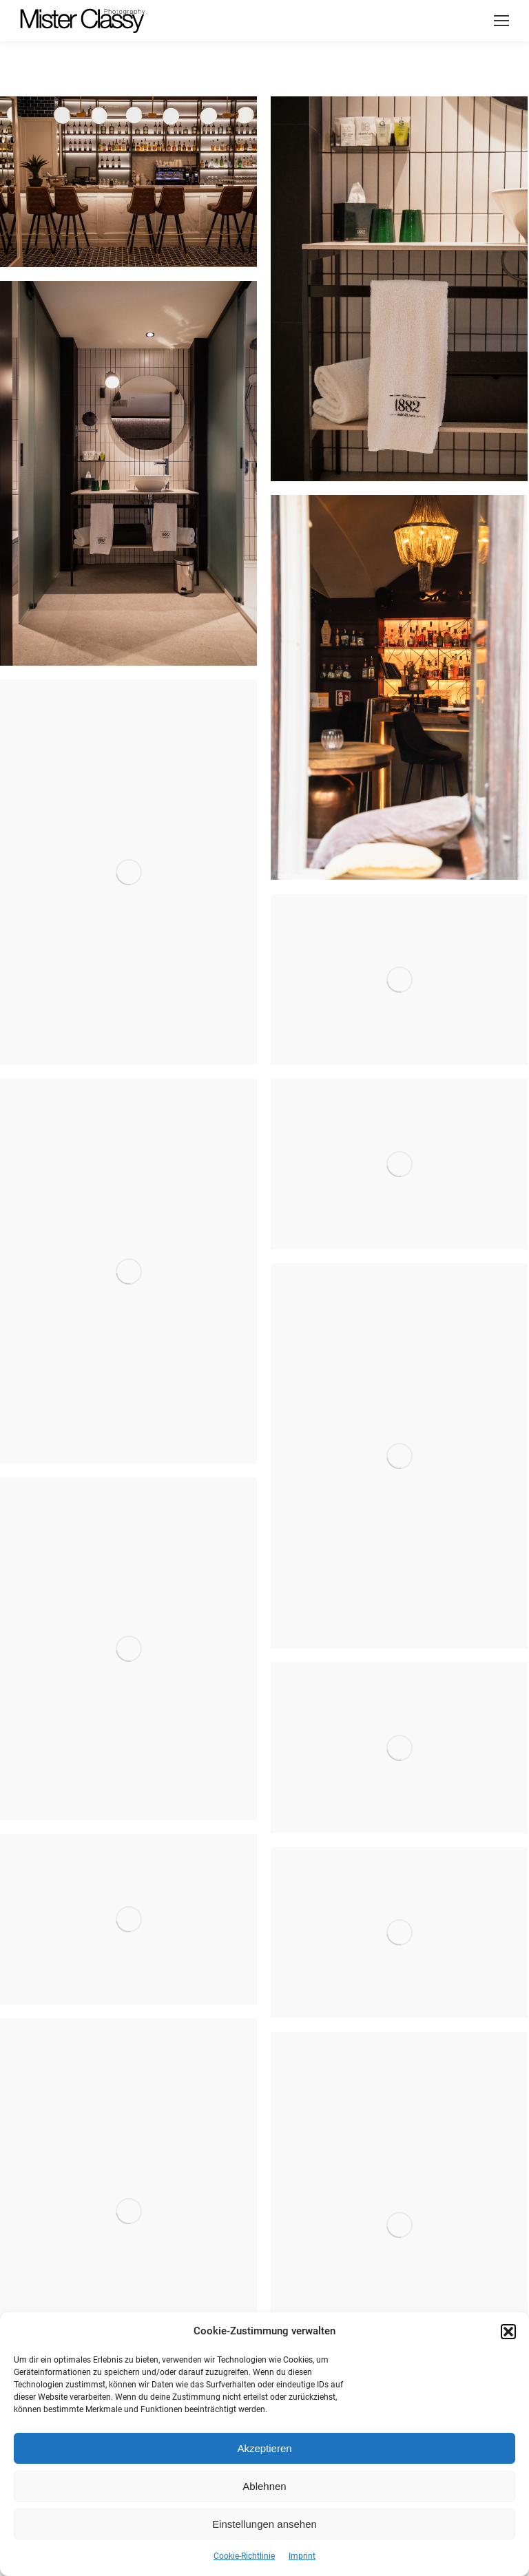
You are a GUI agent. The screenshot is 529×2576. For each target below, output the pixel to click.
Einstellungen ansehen (264, 2524)
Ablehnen (264, 2486)
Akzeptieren (264, 2448)
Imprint (302, 2556)
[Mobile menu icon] (501, 20)
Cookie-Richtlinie (244, 2556)
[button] (508, 2332)
